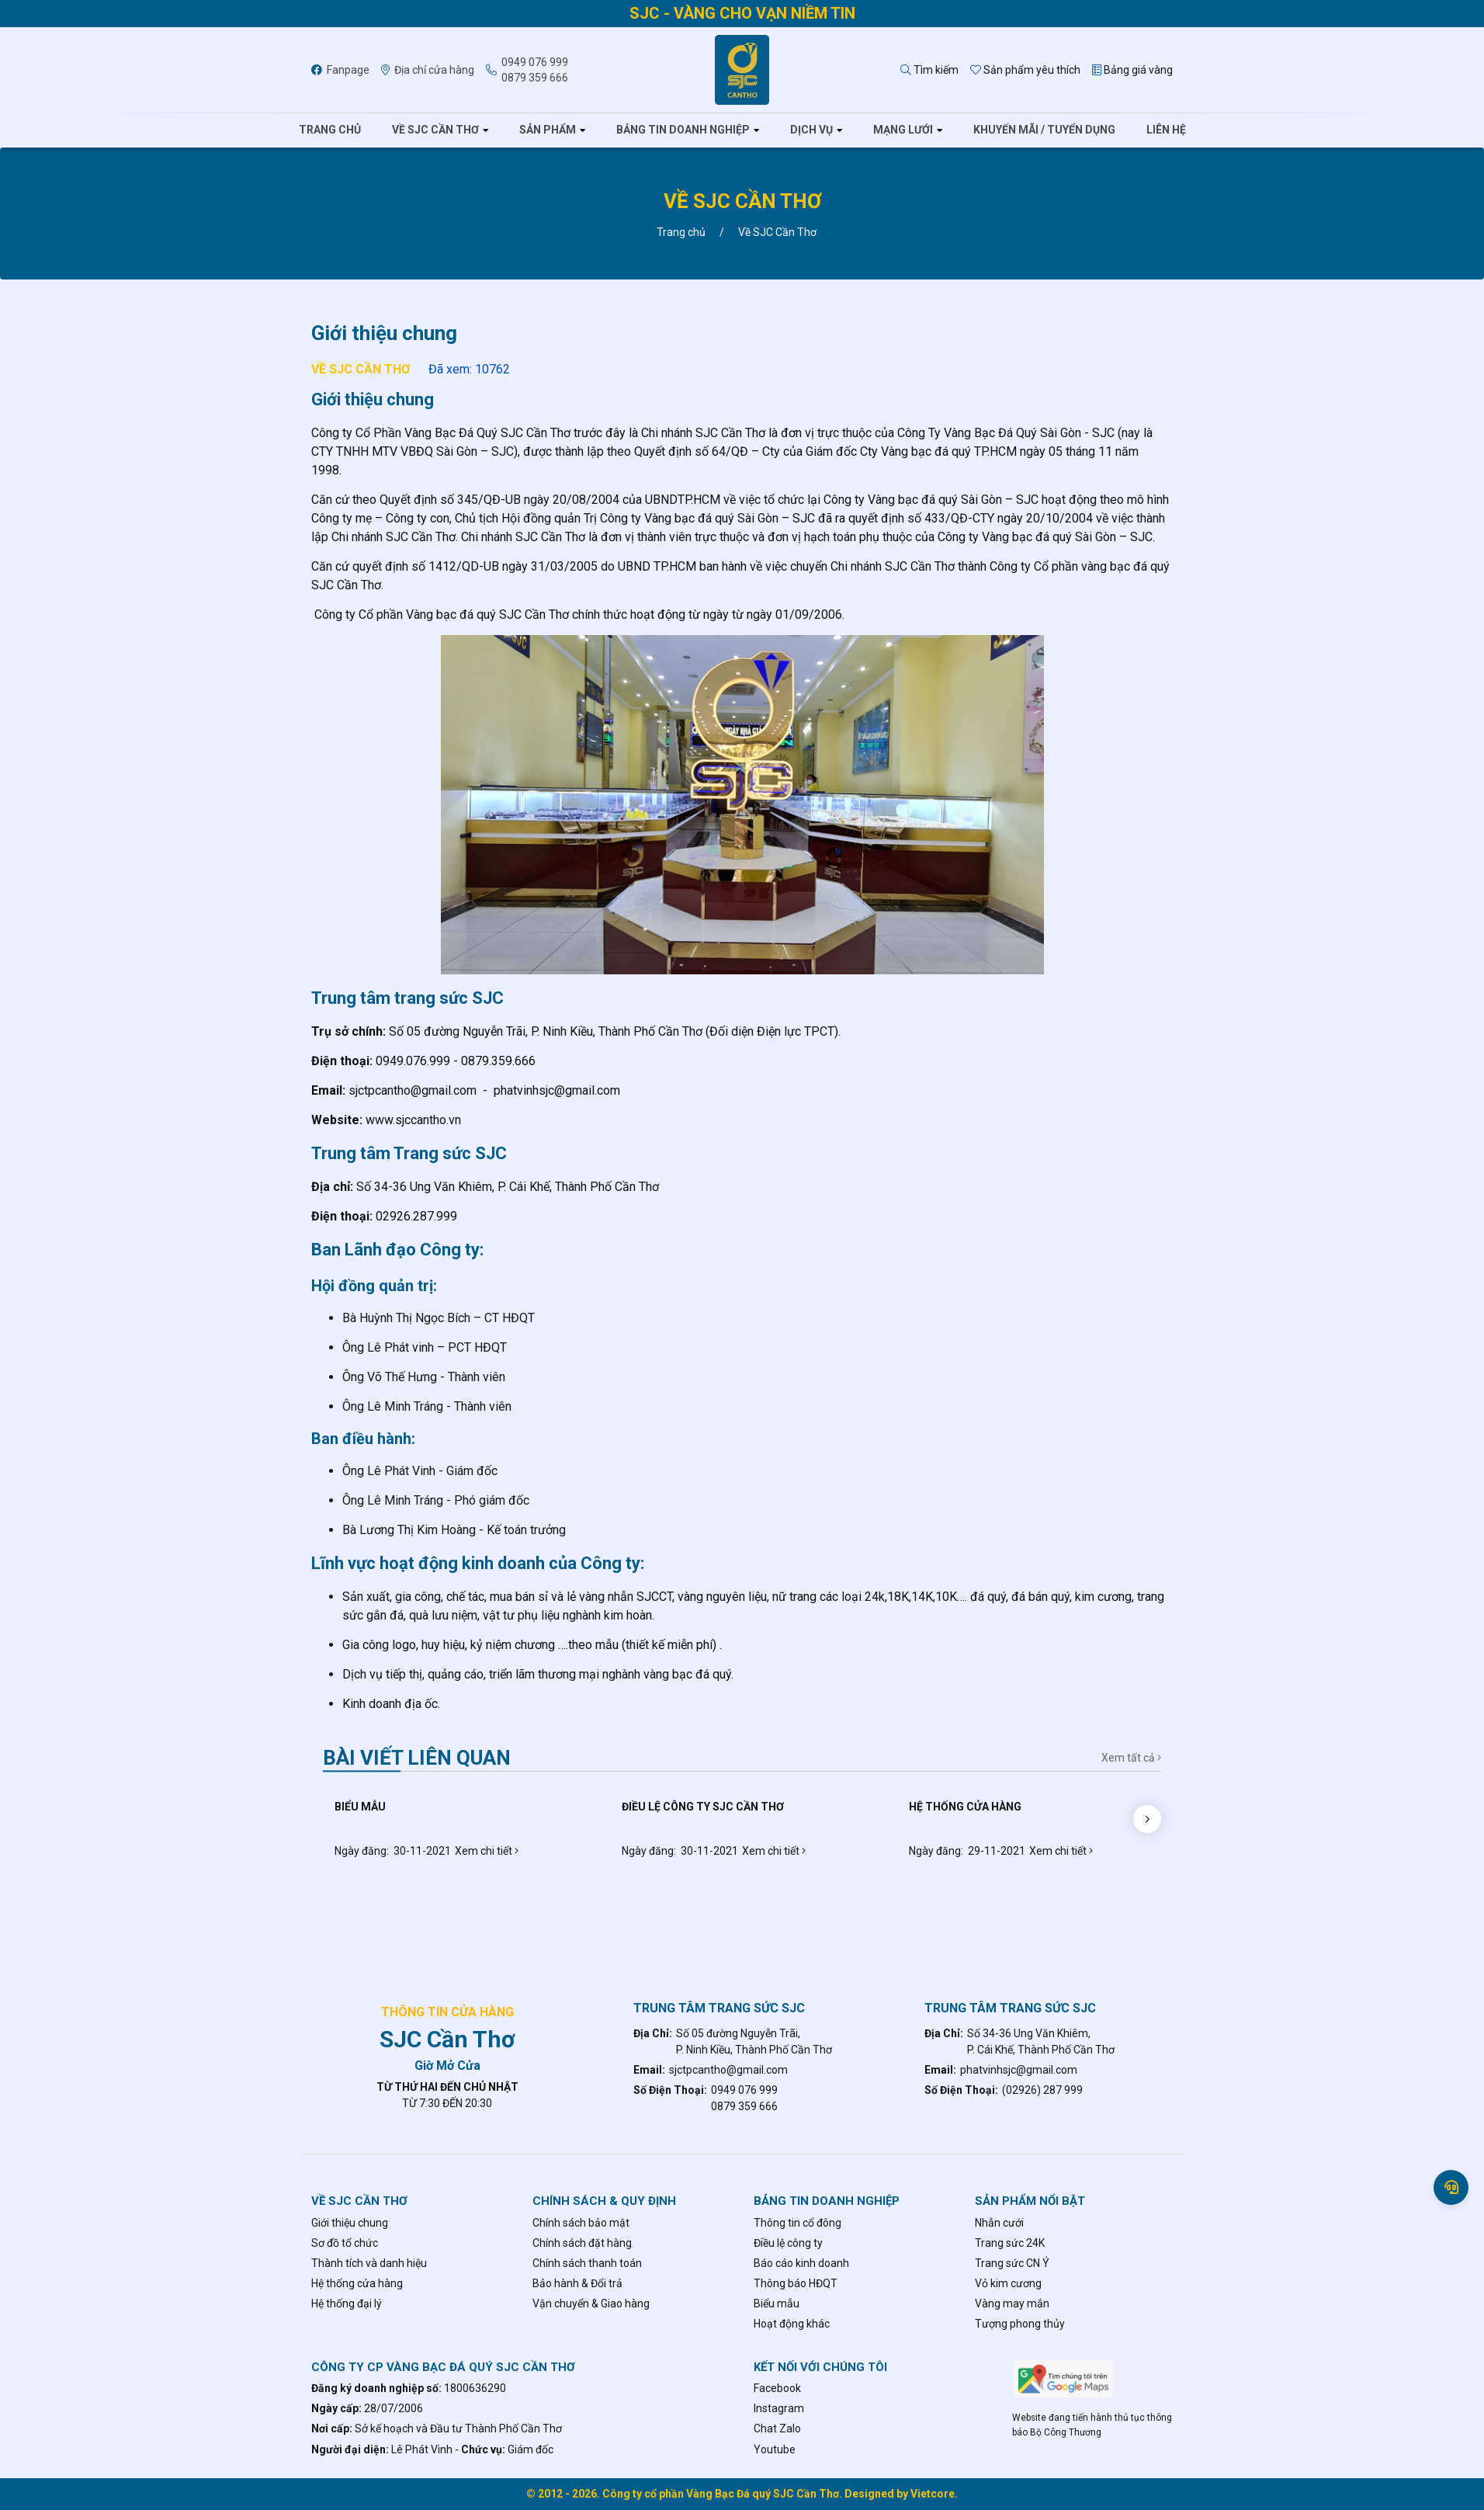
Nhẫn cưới (999, 2223)
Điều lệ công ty (788, 2243)
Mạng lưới (903, 129)
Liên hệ (1166, 129)
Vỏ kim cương (1008, 2283)
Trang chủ (330, 129)
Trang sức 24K (1010, 2243)
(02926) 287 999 (1042, 2090)
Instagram (779, 2408)
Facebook (777, 2388)
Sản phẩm (547, 129)
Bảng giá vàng (1132, 70)
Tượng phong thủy (1020, 2323)
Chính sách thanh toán (587, 2263)
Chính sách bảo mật (580, 2223)
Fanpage (340, 70)
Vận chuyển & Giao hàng (591, 2303)
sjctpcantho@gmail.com (728, 2070)
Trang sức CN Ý (1012, 2263)
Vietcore (932, 2493)
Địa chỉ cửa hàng (427, 70)
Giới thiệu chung (349, 2223)
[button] (1147, 1819)
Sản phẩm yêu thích (1025, 70)
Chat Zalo (777, 2428)
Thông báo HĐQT (795, 2283)
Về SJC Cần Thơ (435, 129)
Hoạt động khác (792, 2323)
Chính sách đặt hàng (582, 2243)
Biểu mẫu (776, 2303)
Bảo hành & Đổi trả (577, 2283)
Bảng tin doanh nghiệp (683, 129)
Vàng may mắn (1012, 2303)
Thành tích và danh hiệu (369, 2263)
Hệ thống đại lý (346, 2303)
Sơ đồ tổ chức (344, 2243)
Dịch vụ (811, 129)
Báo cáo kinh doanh (801, 2263)
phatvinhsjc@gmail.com (1018, 2070)
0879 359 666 (534, 77)
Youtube (775, 2449)
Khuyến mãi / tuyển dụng (1044, 129)
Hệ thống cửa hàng (357, 2283)
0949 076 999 (534, 62)
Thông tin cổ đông (797, 2223)
